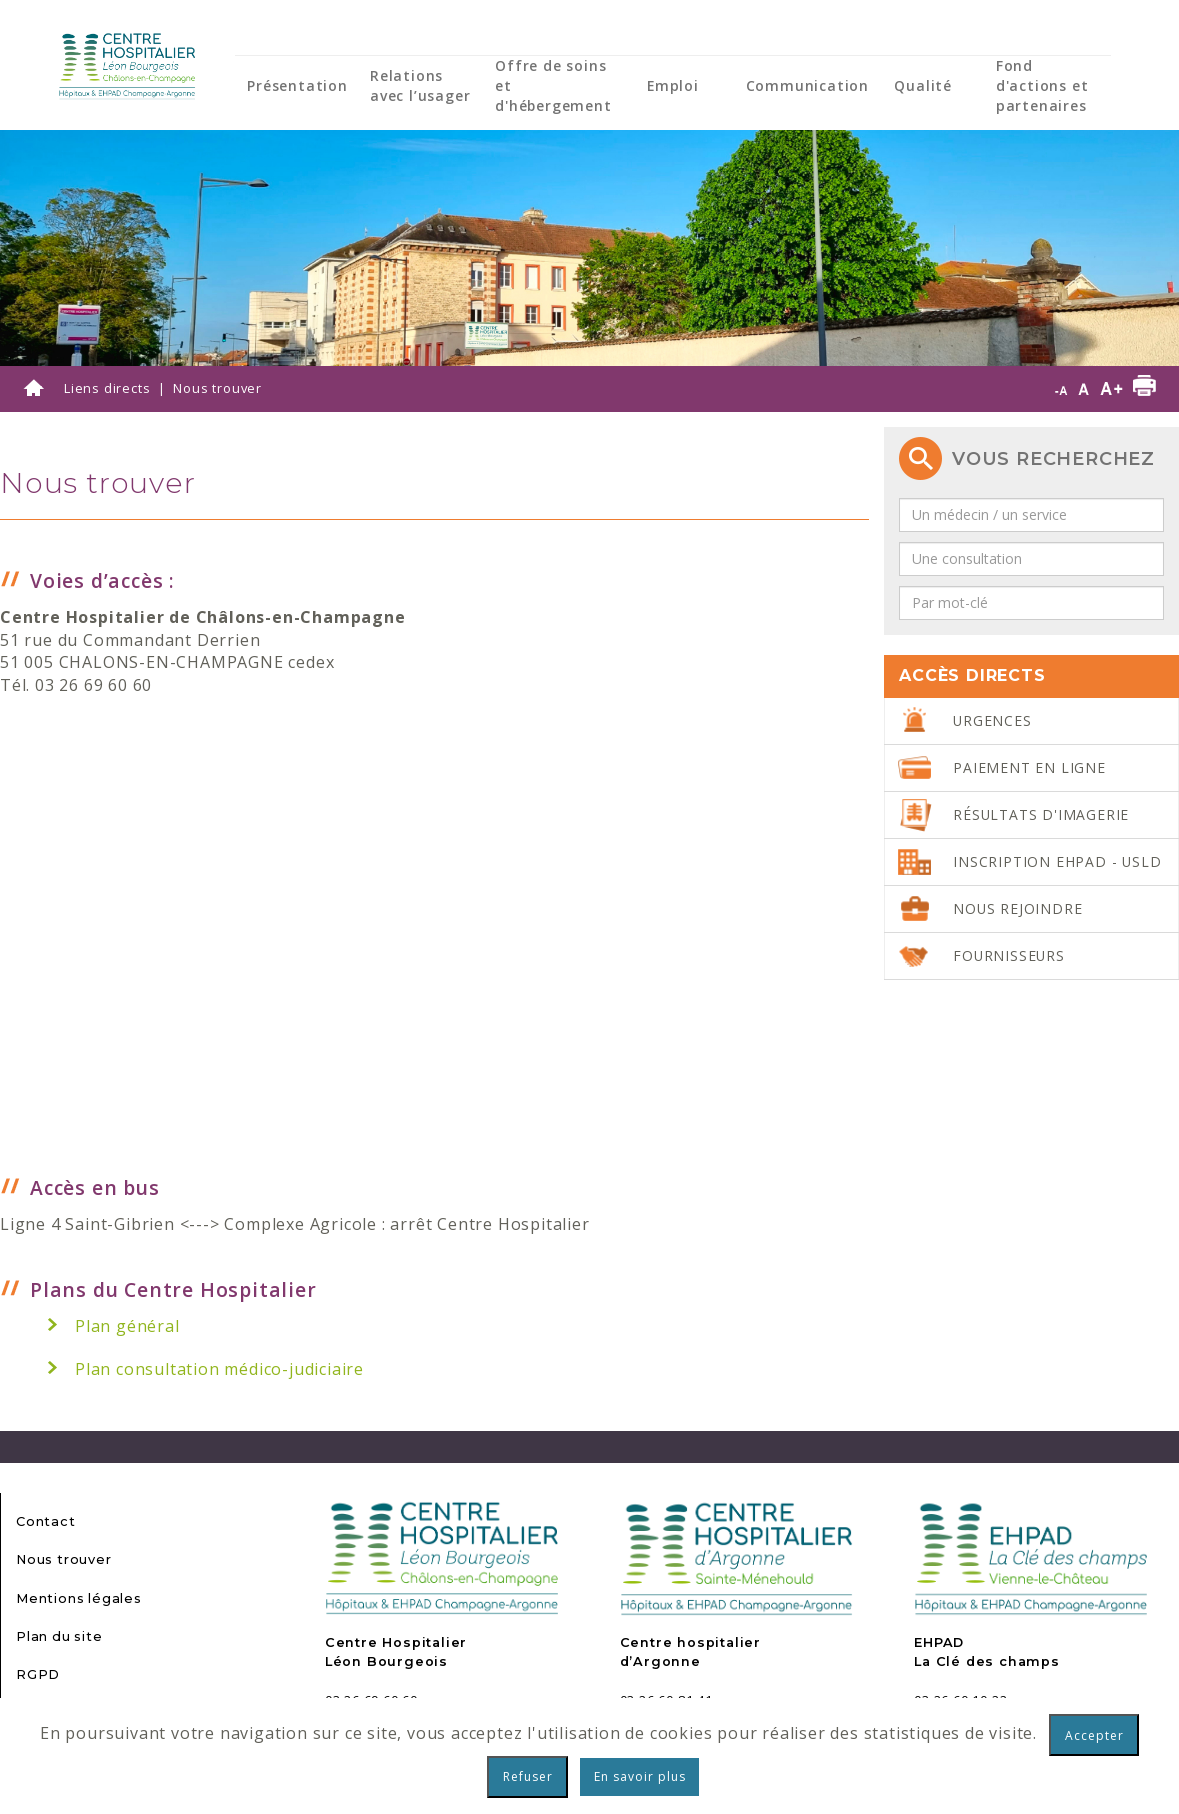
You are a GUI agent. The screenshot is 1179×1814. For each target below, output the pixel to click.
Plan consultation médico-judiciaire (219, 1369)
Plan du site (59, 1636)
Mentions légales (79, 1598)
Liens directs (107, 388)
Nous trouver (64, 1559)
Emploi (673, 85)
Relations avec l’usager (420, 85)
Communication (807, 85)
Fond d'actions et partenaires (1042, 85)
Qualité (923, 85)
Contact (46, 1521)
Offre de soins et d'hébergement (553, 85)
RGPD (38, 1674)
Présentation (297, 85)
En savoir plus (640, 1776)
